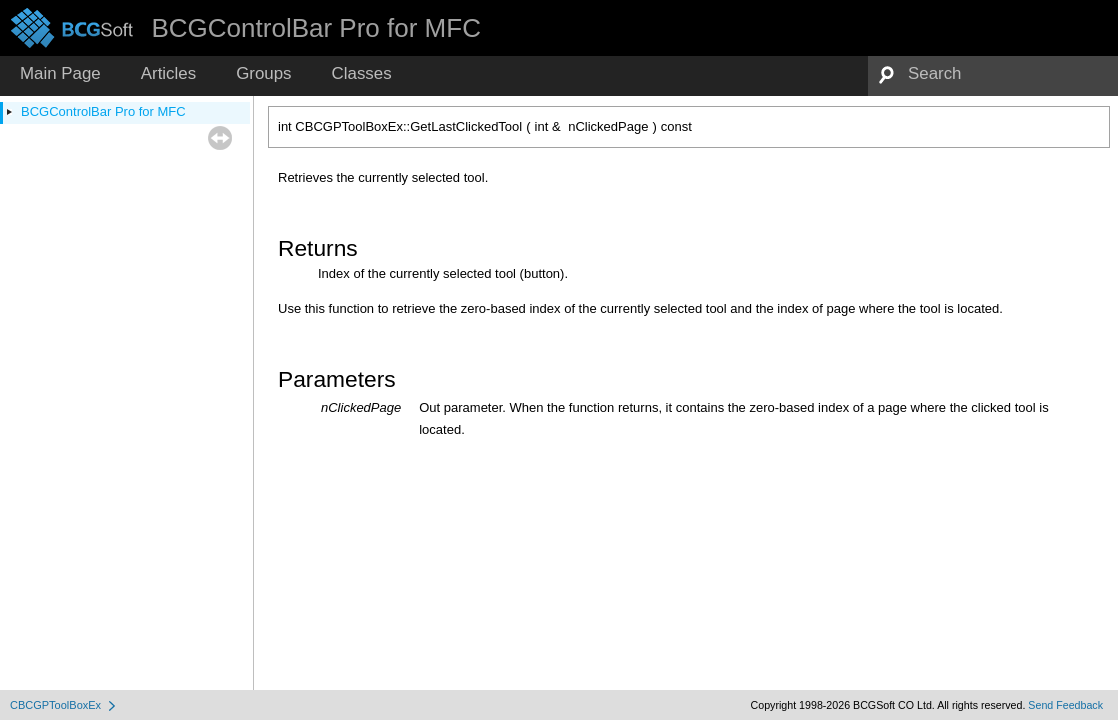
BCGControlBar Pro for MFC (103, 111)
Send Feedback (1065, 705)
